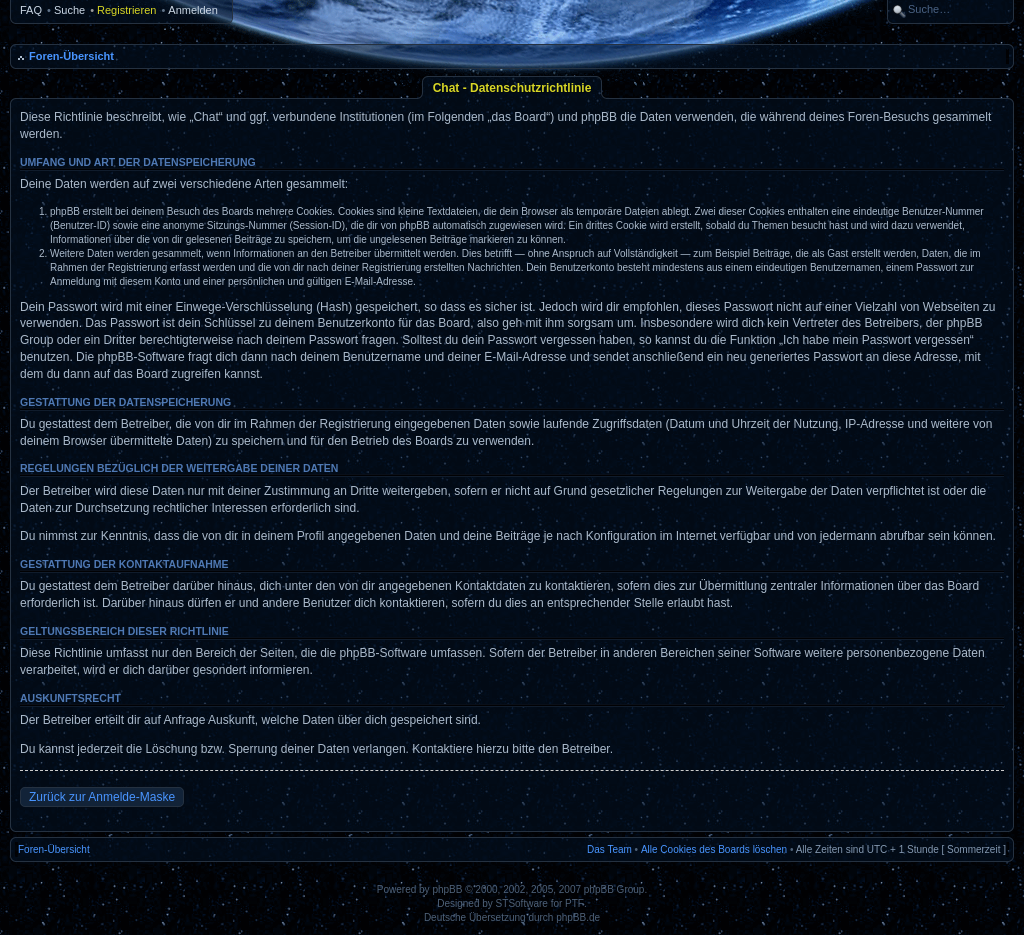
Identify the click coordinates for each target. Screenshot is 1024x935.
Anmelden (193, 10)
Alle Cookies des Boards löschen (714, 849)
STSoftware (522, 903)
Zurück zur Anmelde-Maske (102, 797)
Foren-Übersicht (71, 56)
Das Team (609, 849)
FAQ (31, 10)
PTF (574, 903)
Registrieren (126, 10)
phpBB (447, 889)
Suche (69, 10)
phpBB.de (578, 917)
